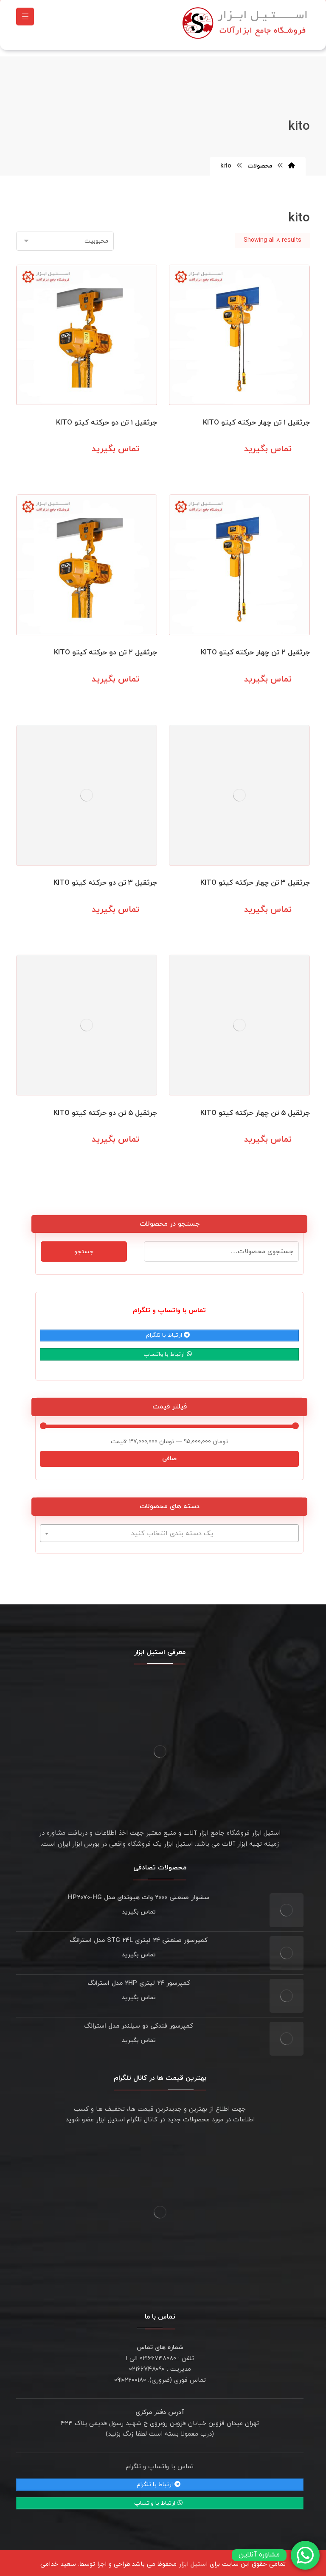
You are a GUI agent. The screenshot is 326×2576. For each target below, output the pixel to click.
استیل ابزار (193, 2560)
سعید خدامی (58, 2560)
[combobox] (169, 1529)
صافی (169, 1454)
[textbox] (169, 1529)
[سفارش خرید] (65, 236)
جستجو (83, 1247)
